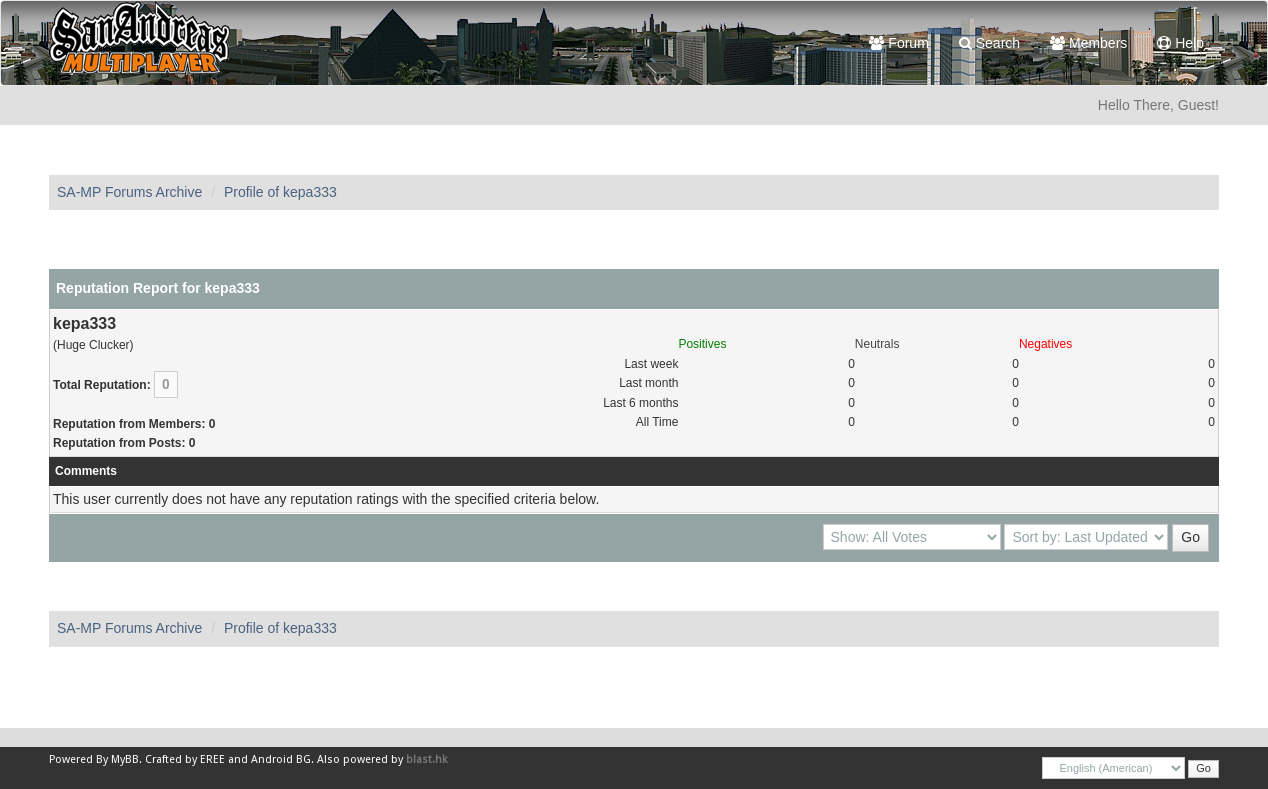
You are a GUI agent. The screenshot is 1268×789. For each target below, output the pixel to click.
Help (1180, 43)
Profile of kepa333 (280, 192)
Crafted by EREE (185, 759)
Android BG (281, 759)
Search (989, 43)
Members (1088, 43)
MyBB (125, 759)
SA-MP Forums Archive (129, 192)
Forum (898, 43)
